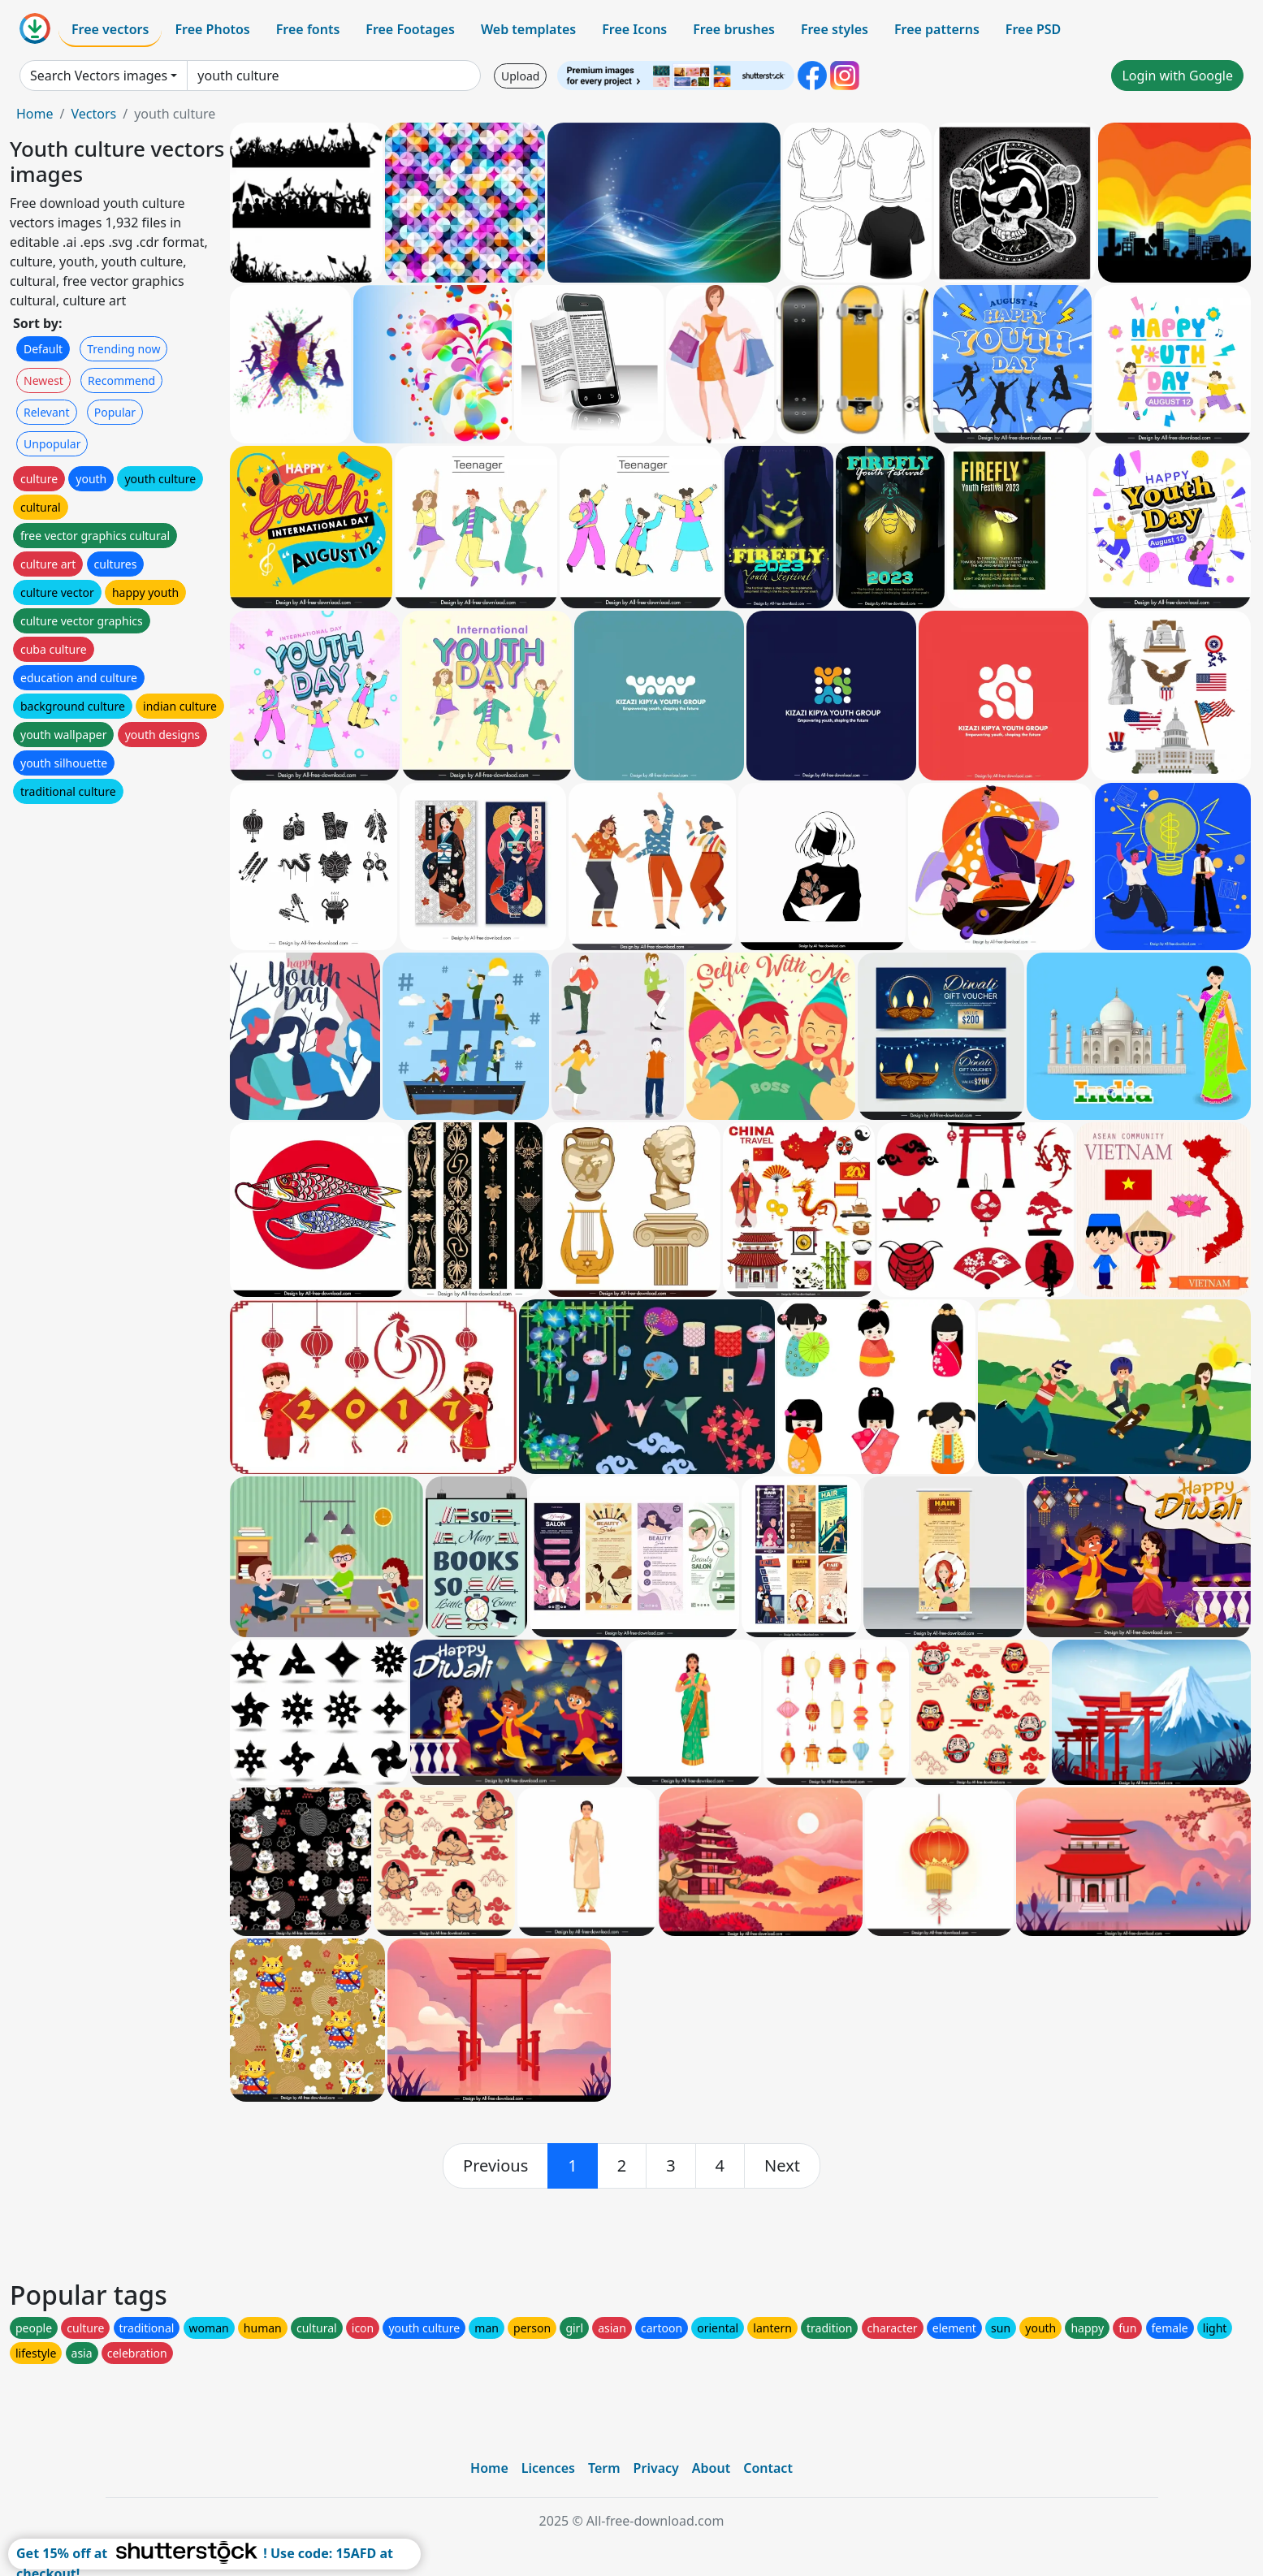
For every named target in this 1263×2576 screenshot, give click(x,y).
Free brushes (734, 29)
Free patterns (937, 29)
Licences (548, 2468)
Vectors (93, 114)
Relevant (47, 412)
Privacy (656, 2468)
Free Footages (410, 29)
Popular (115, 412)
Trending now (123, 349)
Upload (520, 76)
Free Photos (212, 29)
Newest (43, 380)
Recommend (121, 380)
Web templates (528, 29)
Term (604, 2468)
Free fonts (308, 29)
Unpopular (52, 444)
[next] (782, 2166)
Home (35, 114)
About (711, 2468)
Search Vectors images (98, 75)
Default (43, 349)
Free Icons (634, 29)
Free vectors (110, 29)
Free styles (834, 29)
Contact (768, 2468)
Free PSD (1033, 29)
